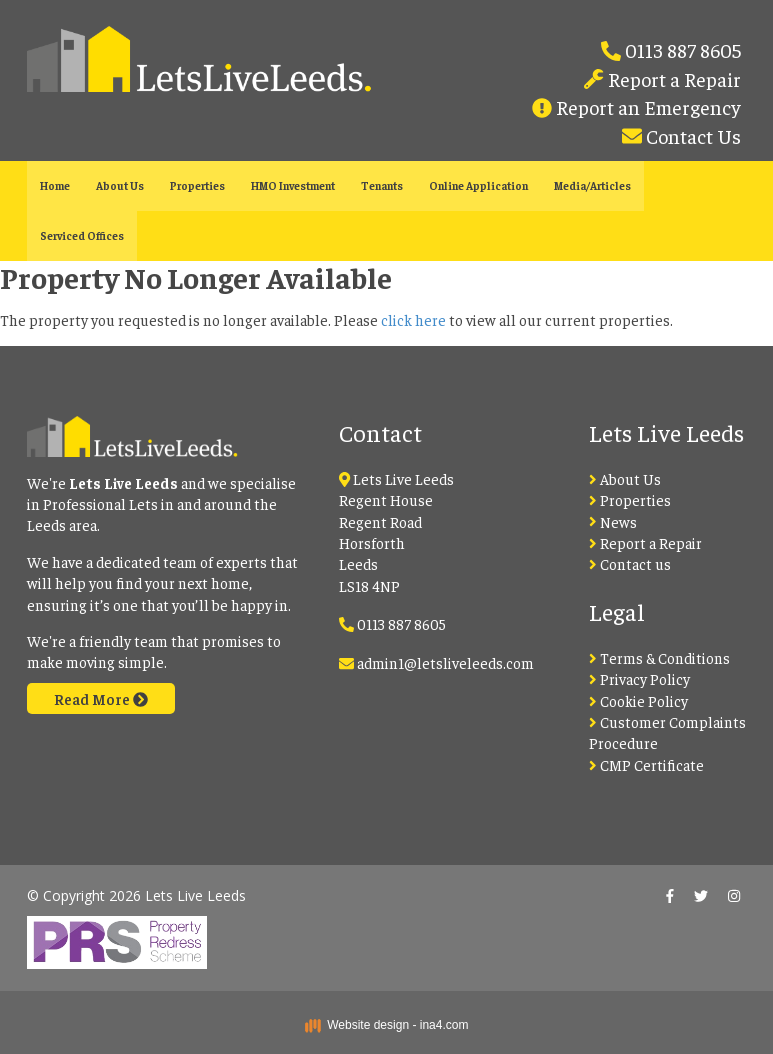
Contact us (630, 563)
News (613, 521)
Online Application (478, 185)
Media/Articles (592, 185)
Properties (197, 185)
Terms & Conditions (659, 657)
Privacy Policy (639, 678)
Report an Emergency (646, 106)
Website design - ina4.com (387, 1025)
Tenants (382, 185)
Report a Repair (672, 78)
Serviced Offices (82, 235)
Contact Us (691, 135)
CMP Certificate (646, 764)
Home (55, 185)
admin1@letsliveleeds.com (445, 662)
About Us (120, 185)
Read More (101, 698)
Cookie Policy (638, 700)
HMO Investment (293, 185)
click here (413, 319)
